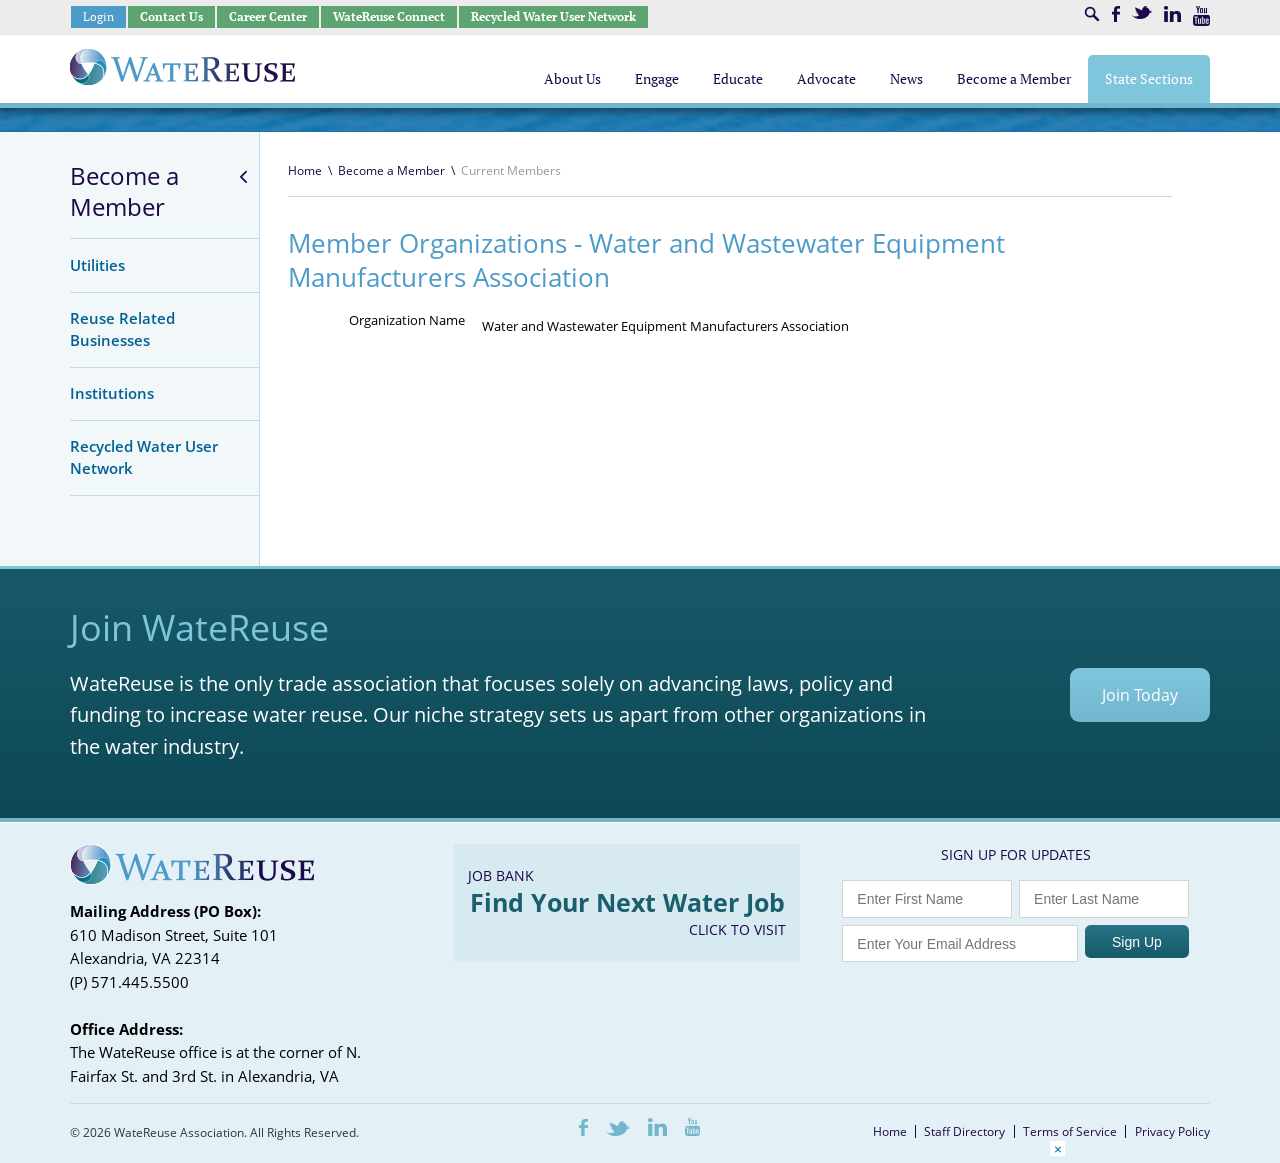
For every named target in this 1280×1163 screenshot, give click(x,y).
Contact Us (171, 16)
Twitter (1142, 12)
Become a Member (124, 191)
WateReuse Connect (389, 16)
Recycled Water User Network (553, 16)
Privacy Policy (1172, 1131)
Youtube (1201, 16)
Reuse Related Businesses (122, 329)
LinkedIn (1172, 14)
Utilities (97, 265)
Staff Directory (964, 1131)
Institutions (112, 393)
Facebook (1116, 14)
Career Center (268, 16)
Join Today (1140, 695)
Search (1092, 14)
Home (305, 170)
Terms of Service (1070, 1131)
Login (98, 16)
